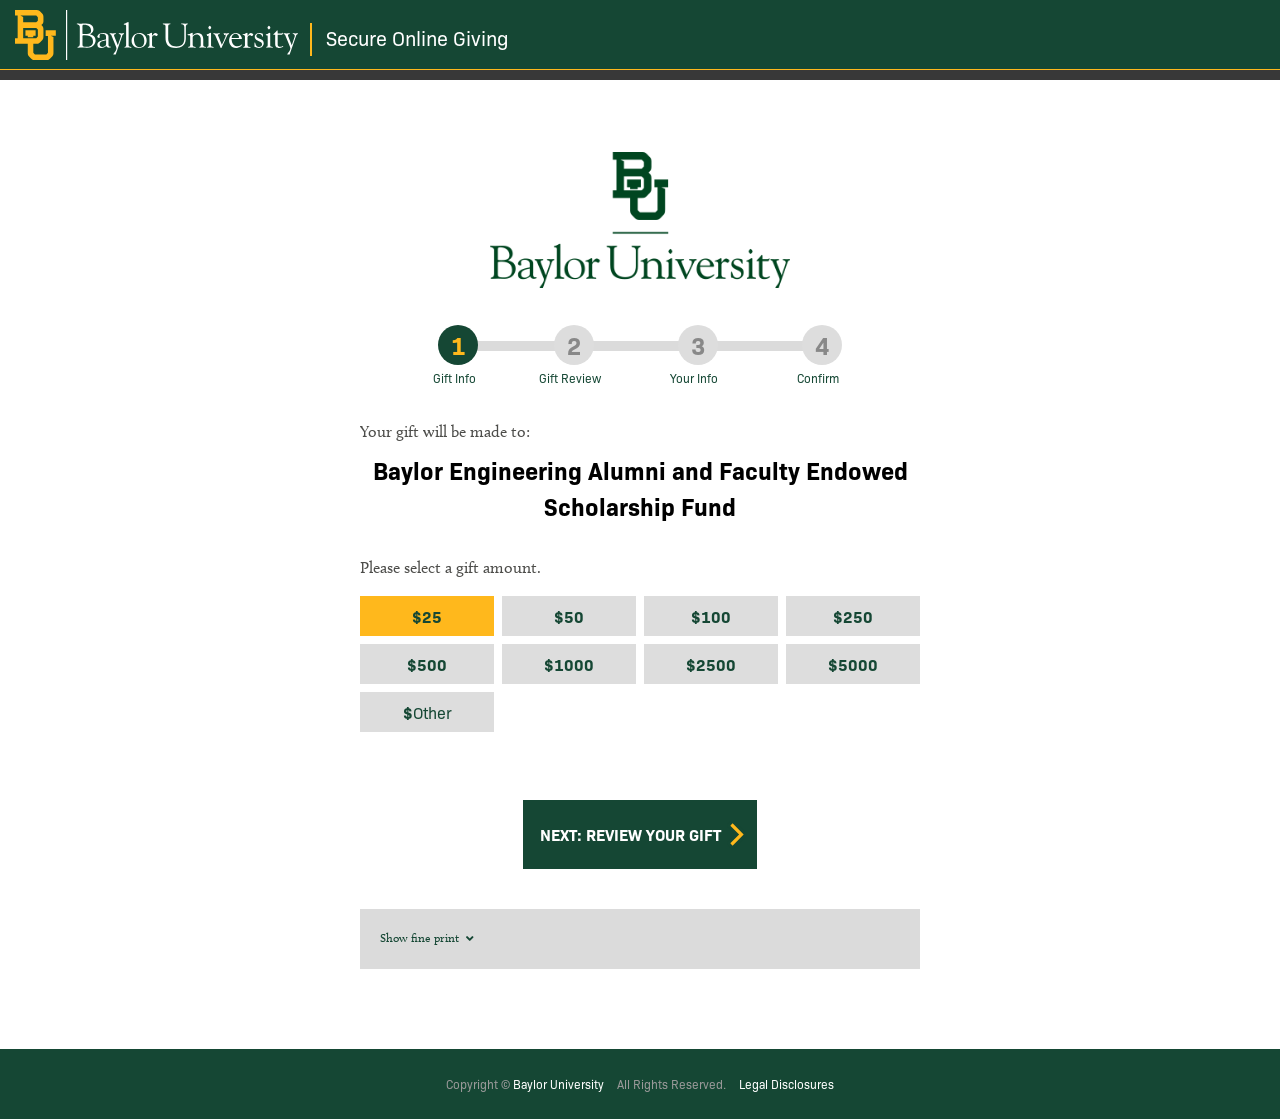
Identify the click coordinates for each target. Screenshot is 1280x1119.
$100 (711, 616)
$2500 (711, 664)
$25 (427, 616)
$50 (569, 616)
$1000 (569, 664)
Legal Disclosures (786, 1083)
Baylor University (558, 1083)
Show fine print (428, 937)
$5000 (853, 664)
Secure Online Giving (417, 37)
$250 (853, 616)
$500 (427, 664)
